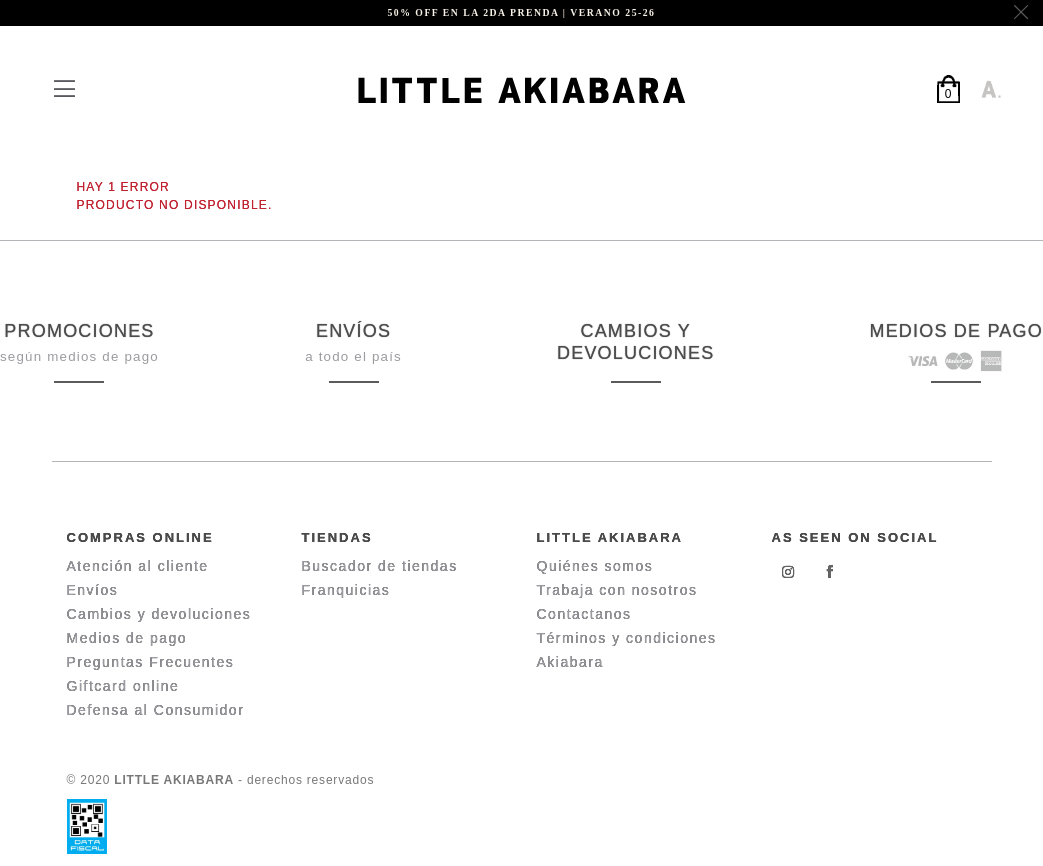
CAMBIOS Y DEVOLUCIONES (635, 342)
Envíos (93, 590)
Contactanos (584, 614)
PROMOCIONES (79, 331)
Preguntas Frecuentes (151, 662)
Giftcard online (123, 686)
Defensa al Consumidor (156, 710)
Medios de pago (127, 638)
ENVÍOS (353, 331)
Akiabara (570, 662)
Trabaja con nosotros (617, 590)
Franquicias (346, 590)
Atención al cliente (138, 566)
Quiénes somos (595, 566)
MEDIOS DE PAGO (956, 331)
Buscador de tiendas (380, 566)
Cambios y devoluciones (159, 614)
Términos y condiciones (627, 638)
